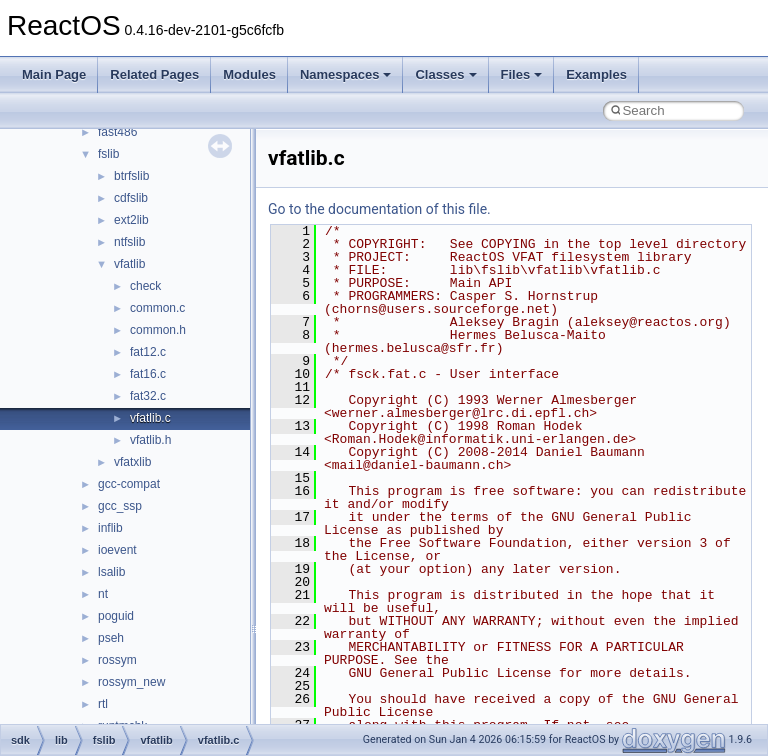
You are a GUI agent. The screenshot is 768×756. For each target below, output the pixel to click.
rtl (103, 704)
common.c (157, 308)
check (145, 286)
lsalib (111, 572)
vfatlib (129, 264)
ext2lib (131, 220)
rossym (117, 660)
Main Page (54, 74)
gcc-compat (129, 484)
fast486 (117, 132)
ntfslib (129, 242)
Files (522, 74)
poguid (116, 616)
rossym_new (131, 682)
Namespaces (346, 74)
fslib (108, 154)
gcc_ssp (120, 506)
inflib (110, 528)
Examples (596, 74)
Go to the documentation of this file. (379, 209)
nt (103, 594)
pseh (111, 638)
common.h (158, 330)
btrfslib (131, 176)
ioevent (117, 550)
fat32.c (148, 396)
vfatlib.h (150, 440)
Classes (445, 74)
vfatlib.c (150, 418)
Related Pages (154, 74)
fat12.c (148, 352)
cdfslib (131, 198)
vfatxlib (132, 462)
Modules (249, 74)
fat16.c (148, 374)
